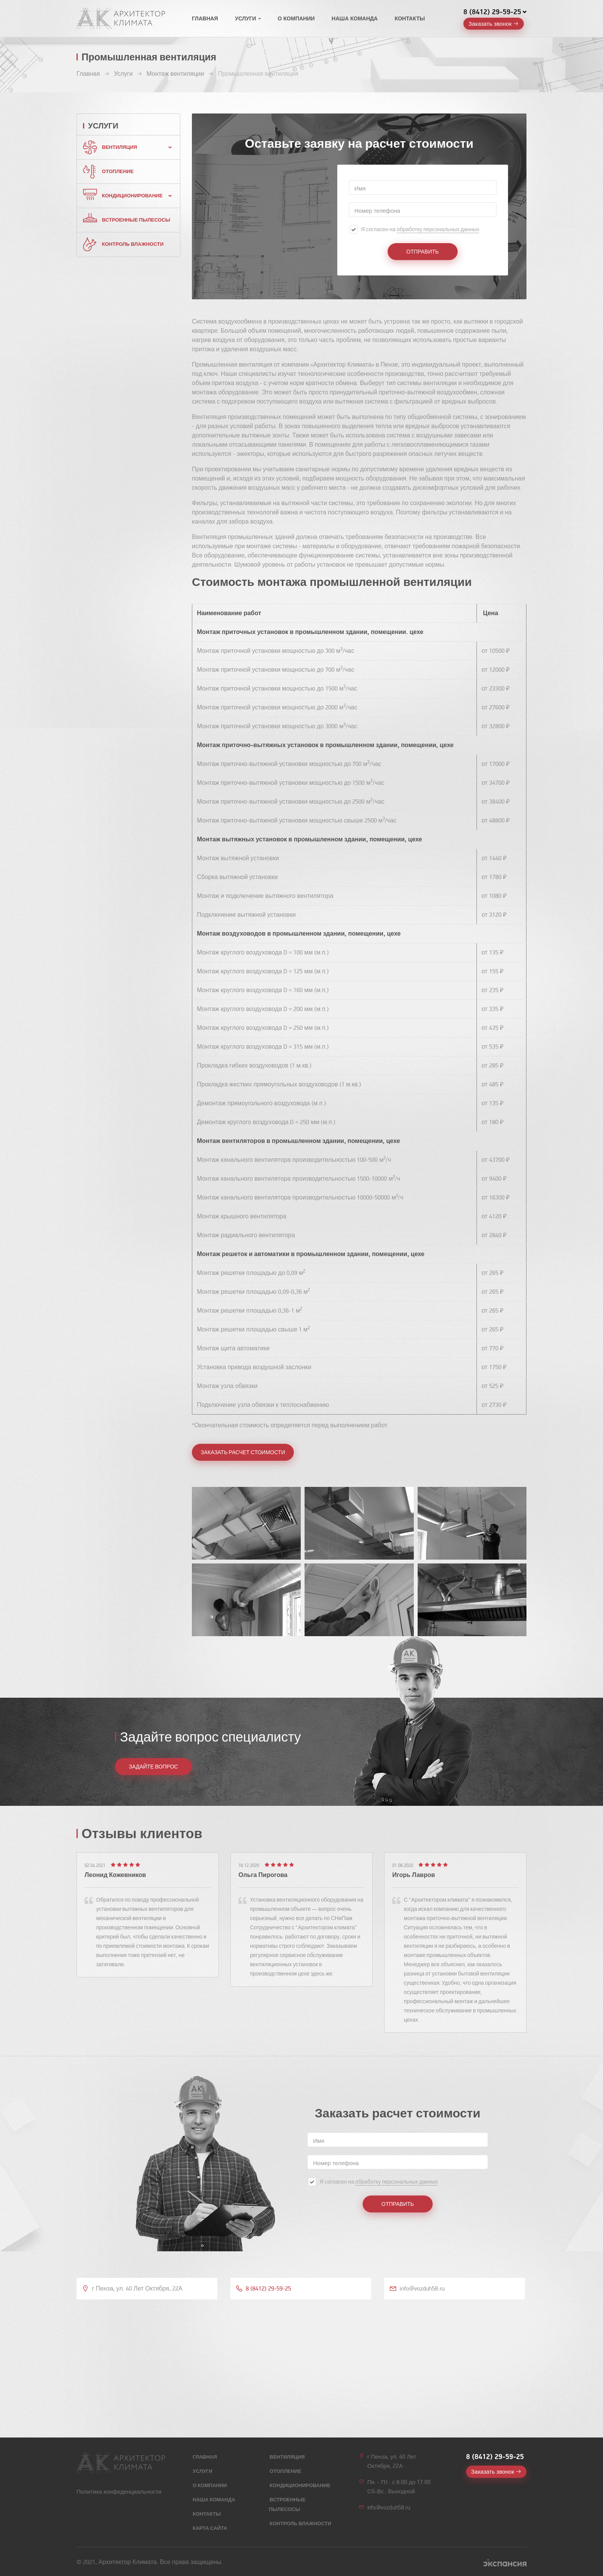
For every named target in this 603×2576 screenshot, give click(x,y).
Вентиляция (119, 147)
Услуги (245, 18)
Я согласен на (420, 229)
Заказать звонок (489, 23)
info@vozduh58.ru (388, 2507)
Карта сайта (210, 2528)
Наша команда (354, 18)
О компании (296, 18)
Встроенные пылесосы (136, 220)
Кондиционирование (132, 196)
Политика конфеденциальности (119, 2491)
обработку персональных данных (437, 229)
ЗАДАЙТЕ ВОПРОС (153, 1766)
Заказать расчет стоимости (243, 1452)
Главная (205, 18)
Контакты (410, 18)
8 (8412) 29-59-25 (492, 12)
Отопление (117, 172)
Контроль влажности (132, 244)
